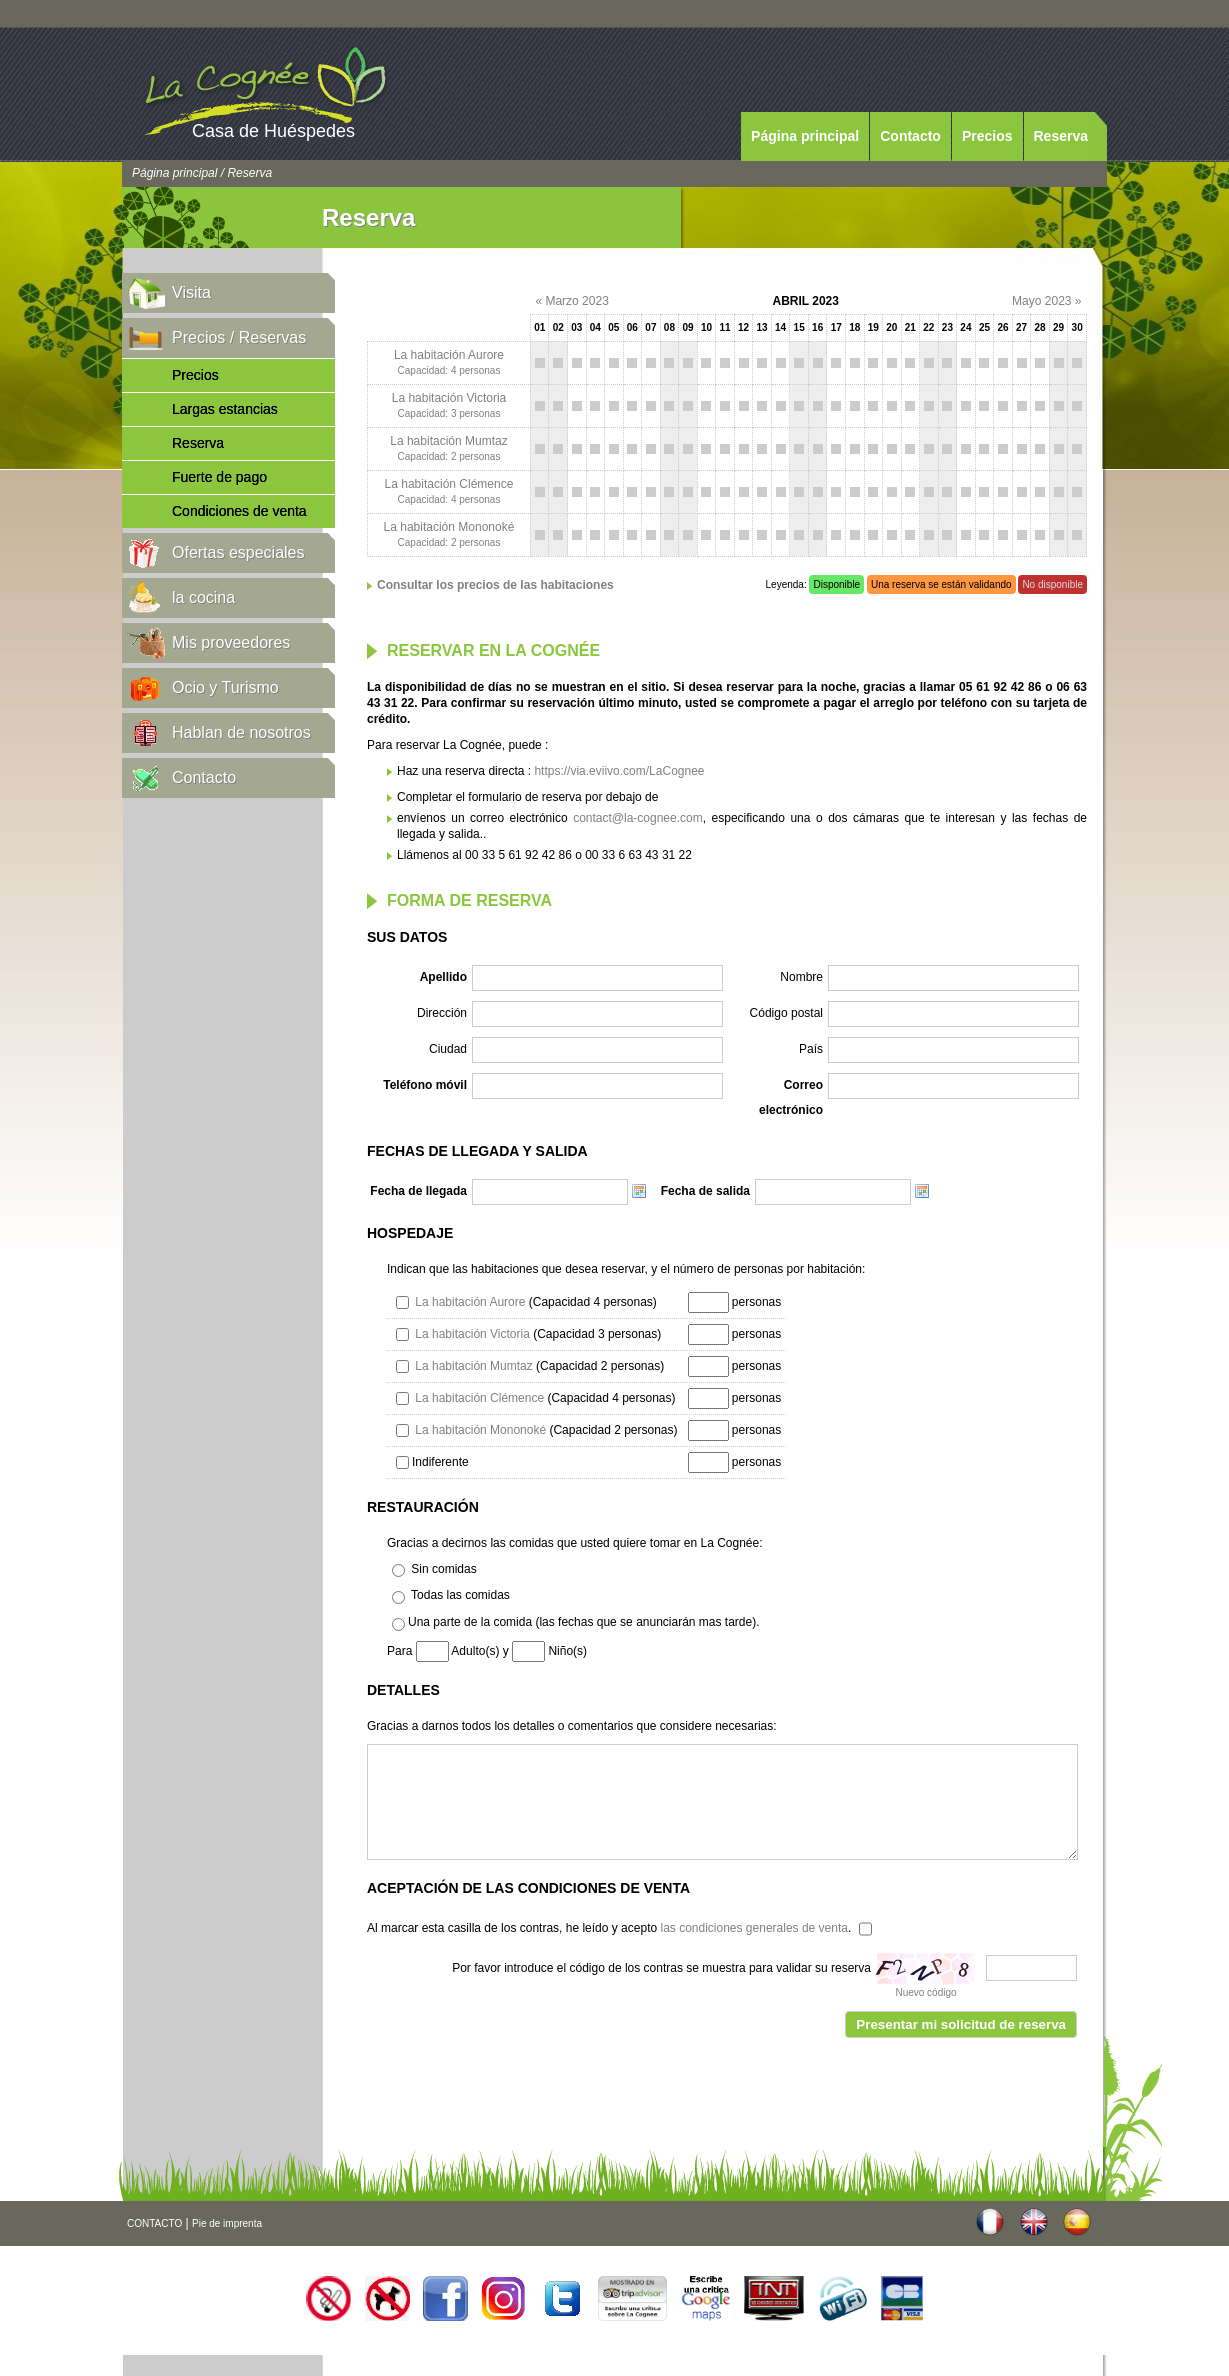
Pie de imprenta (227, 2223)
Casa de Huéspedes (273, 131)
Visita (191, 292)
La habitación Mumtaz (448, 441)
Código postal (786, 1013)
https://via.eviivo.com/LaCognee (619, 771)
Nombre (801, 977)
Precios (987, 136)
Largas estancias (225, 409)
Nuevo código (925, 1992)
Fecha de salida (705, 1191)
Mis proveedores (231, 642)
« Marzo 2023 (571, 301)
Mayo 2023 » (1046, 301)
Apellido (443, 977)
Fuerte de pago (219, 477)
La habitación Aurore (449, 355)
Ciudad (448, 1049)
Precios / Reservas (239, 337)
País (811, 1049)
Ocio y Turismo (225, 687)
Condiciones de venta (239, 511)
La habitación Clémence (449, 484)
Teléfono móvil (425, 1085)
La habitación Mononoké (449, 527)
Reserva (1061, 136)
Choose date (639, 1191)
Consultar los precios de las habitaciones (495, 585)
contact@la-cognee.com (638, 818)
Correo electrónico (791, 1097)
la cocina (203, 597)
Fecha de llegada (418, 1191)
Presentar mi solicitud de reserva (961, 2024)
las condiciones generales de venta (753, 1928)
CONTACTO (154, 2223)
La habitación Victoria (449, 398)
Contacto (910, 136)
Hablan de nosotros (241, 732)
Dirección (442, 1013)
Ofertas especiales (238, 552)
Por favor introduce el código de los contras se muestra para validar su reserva (661, 1968)
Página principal (805, 136)
